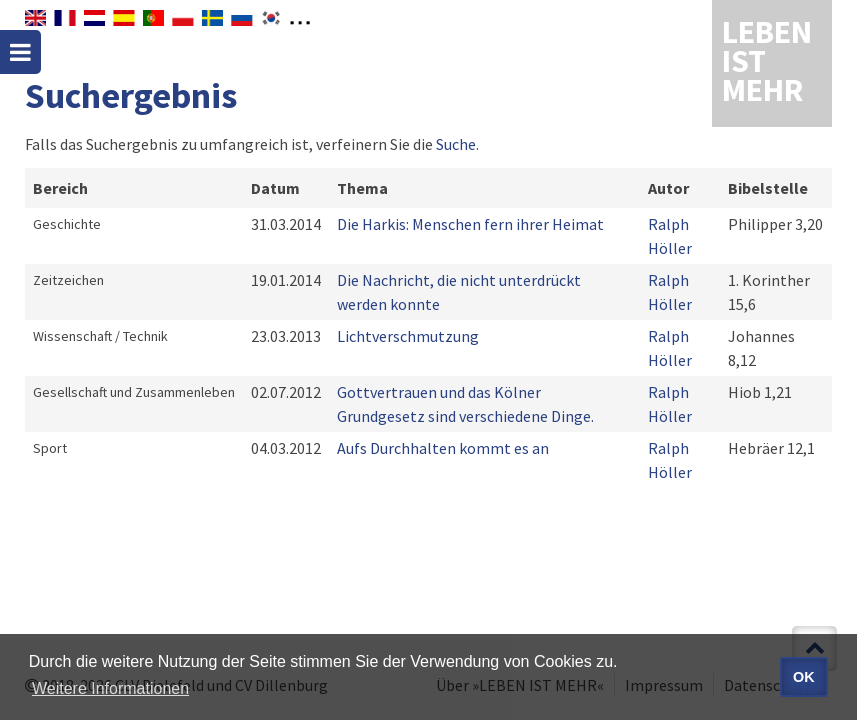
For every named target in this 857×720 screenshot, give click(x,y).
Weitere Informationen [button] (110, 688)
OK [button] (804, 677)
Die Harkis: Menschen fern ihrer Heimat (470, 224)
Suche (456, 144)
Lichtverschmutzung (408, 336)
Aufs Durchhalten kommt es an (443, 448)
